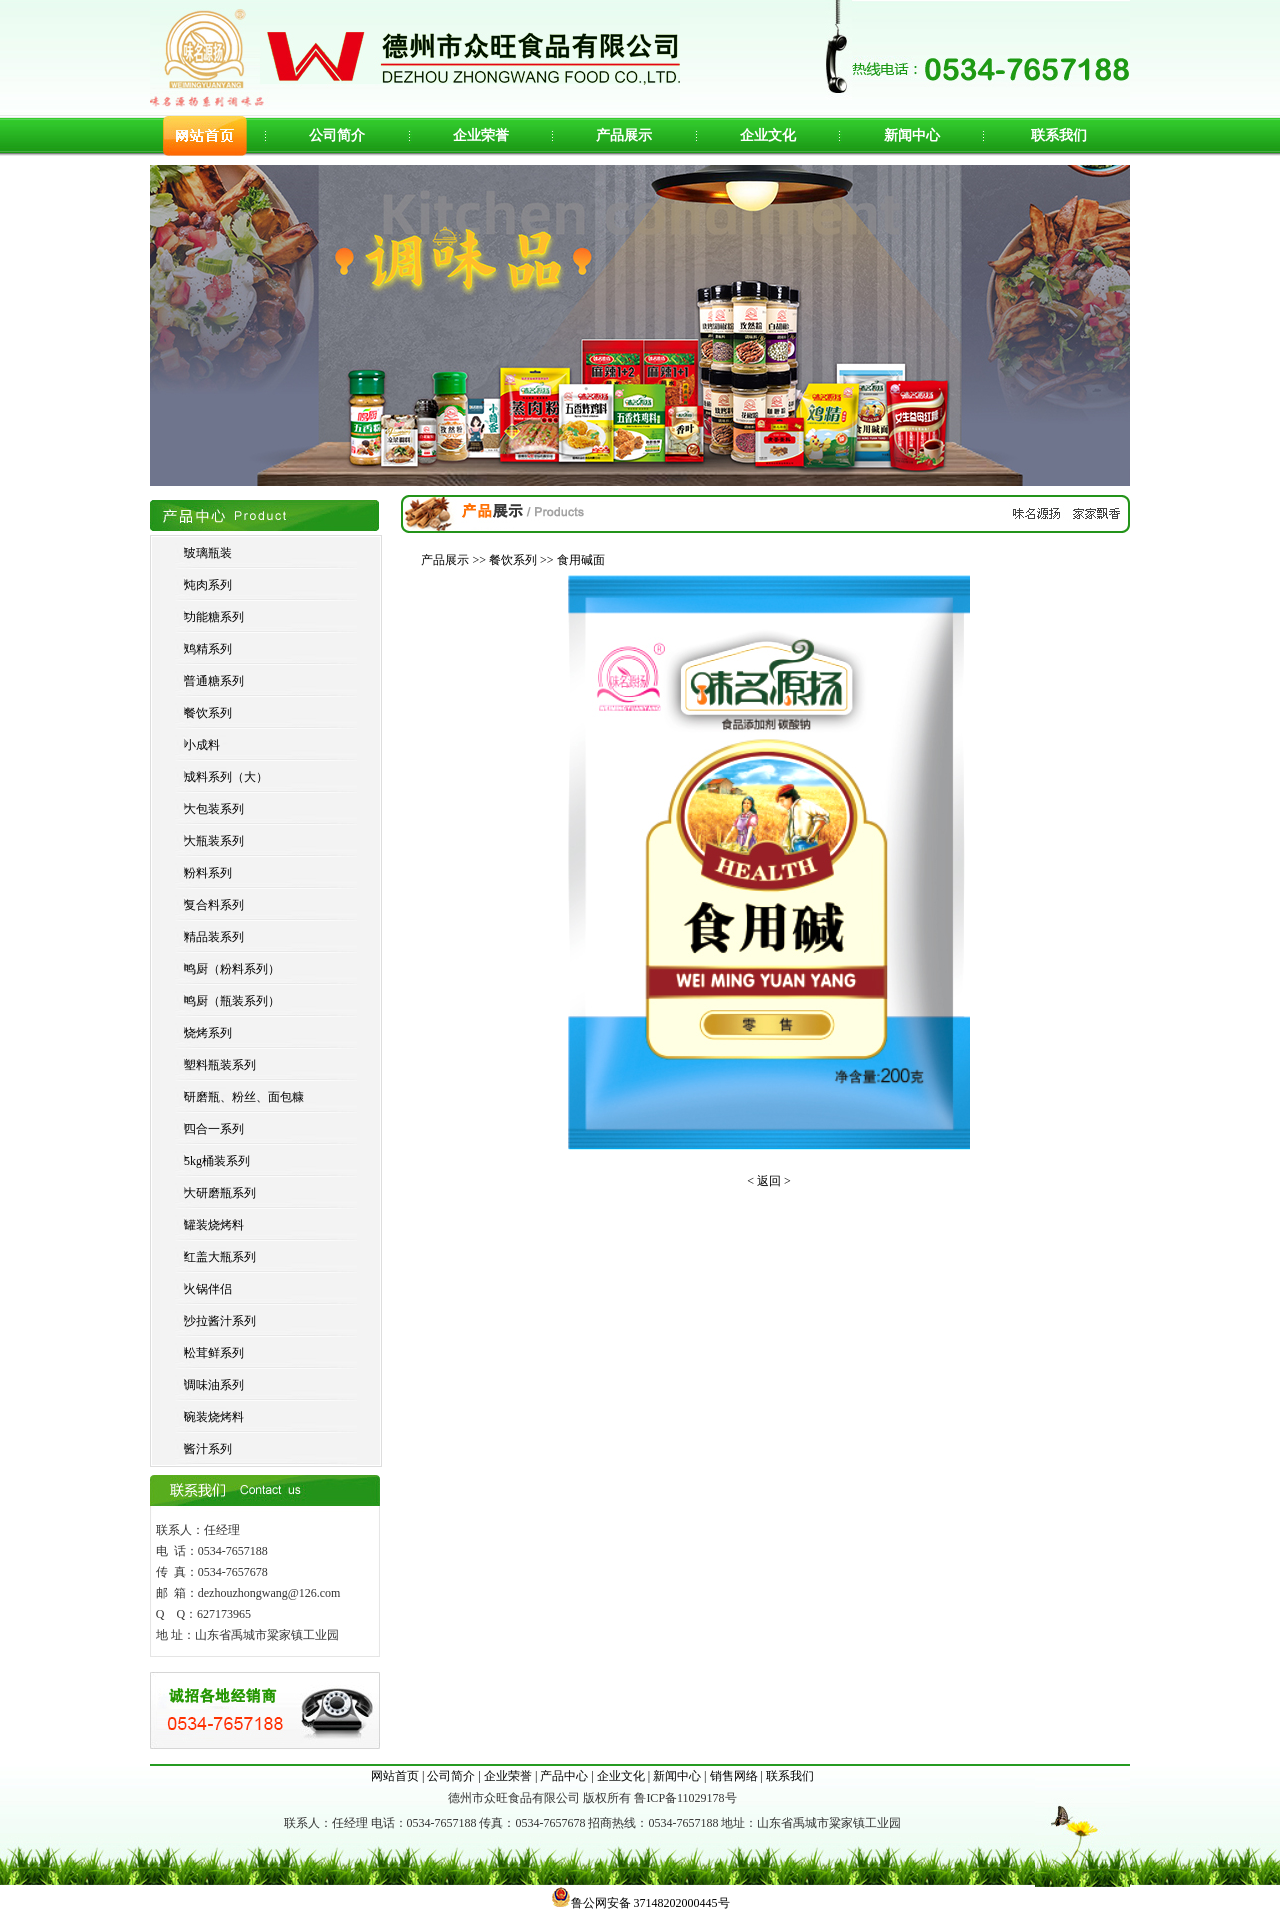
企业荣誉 (481, 135)
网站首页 (395, 1776)
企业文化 (768, 135)
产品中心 (564, 1776)
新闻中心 (912, 135)
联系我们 (1059, 135)
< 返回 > (769, 1181)
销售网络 (734, 1776)
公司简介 (337, 135)
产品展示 (624, 135)
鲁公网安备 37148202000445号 (640, 1903)
